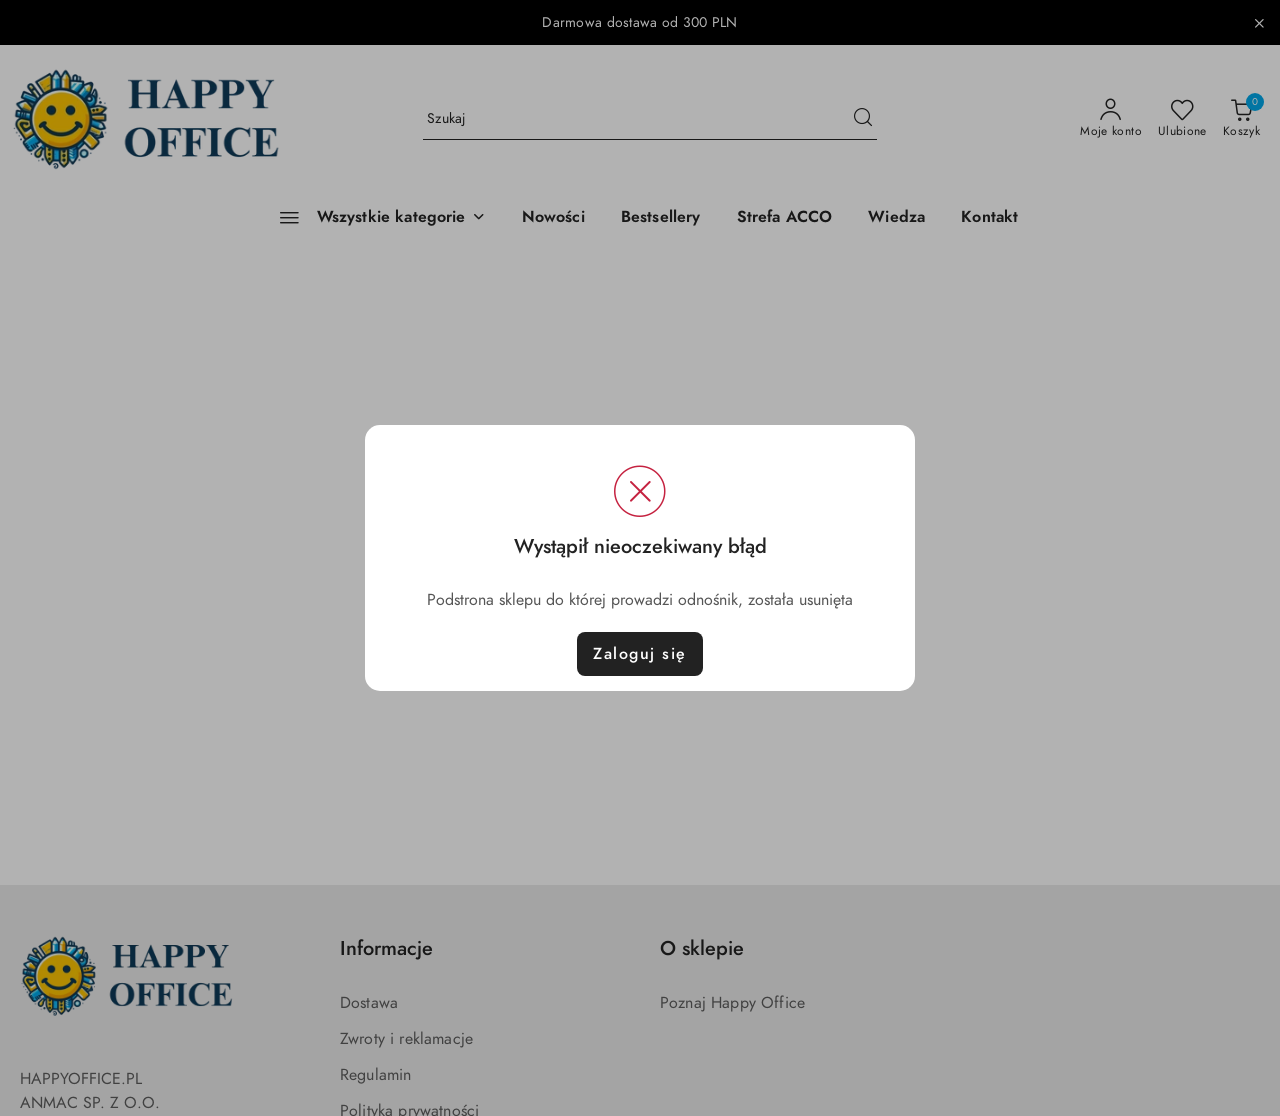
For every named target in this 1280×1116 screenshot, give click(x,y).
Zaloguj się (640, 654)
